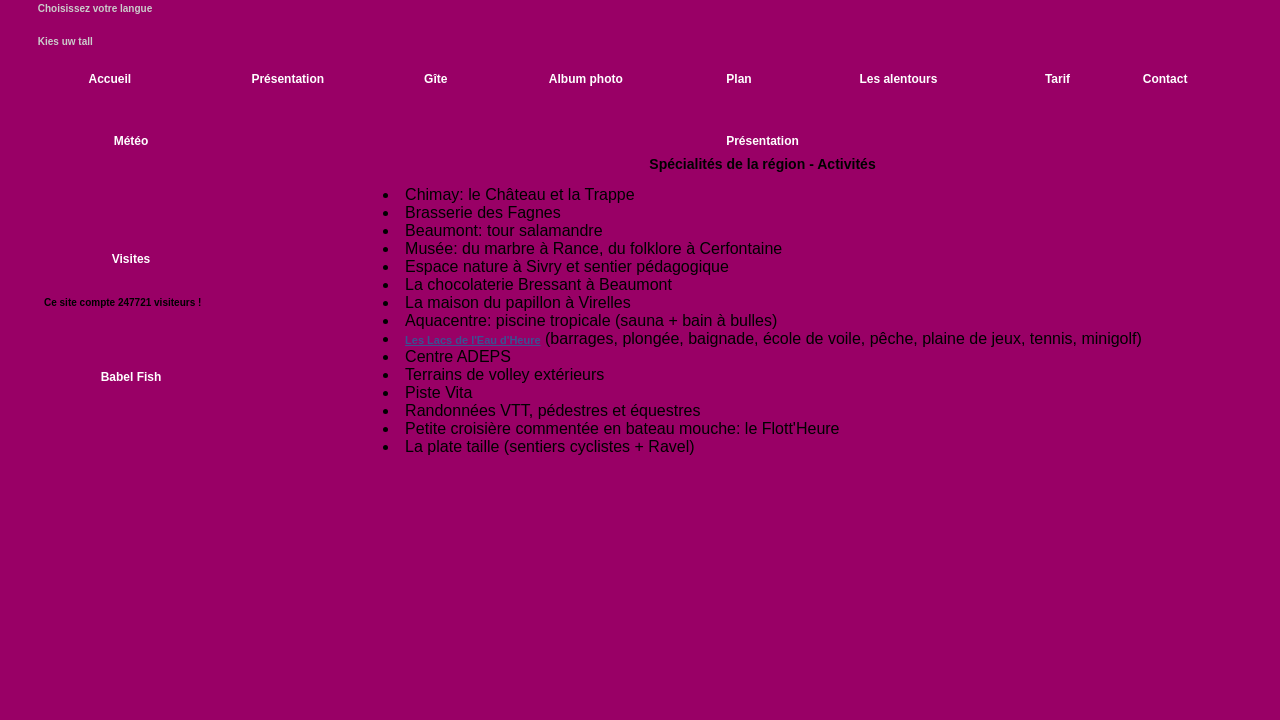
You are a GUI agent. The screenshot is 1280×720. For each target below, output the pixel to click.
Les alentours (898, 79)
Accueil (109, 79)
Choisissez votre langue (93, 8)
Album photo (586, 79)
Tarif (1057, 79)
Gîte (435, 79)
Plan (738, 79)
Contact (1165, 79)
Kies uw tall (64, 41)
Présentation (287, 79)
